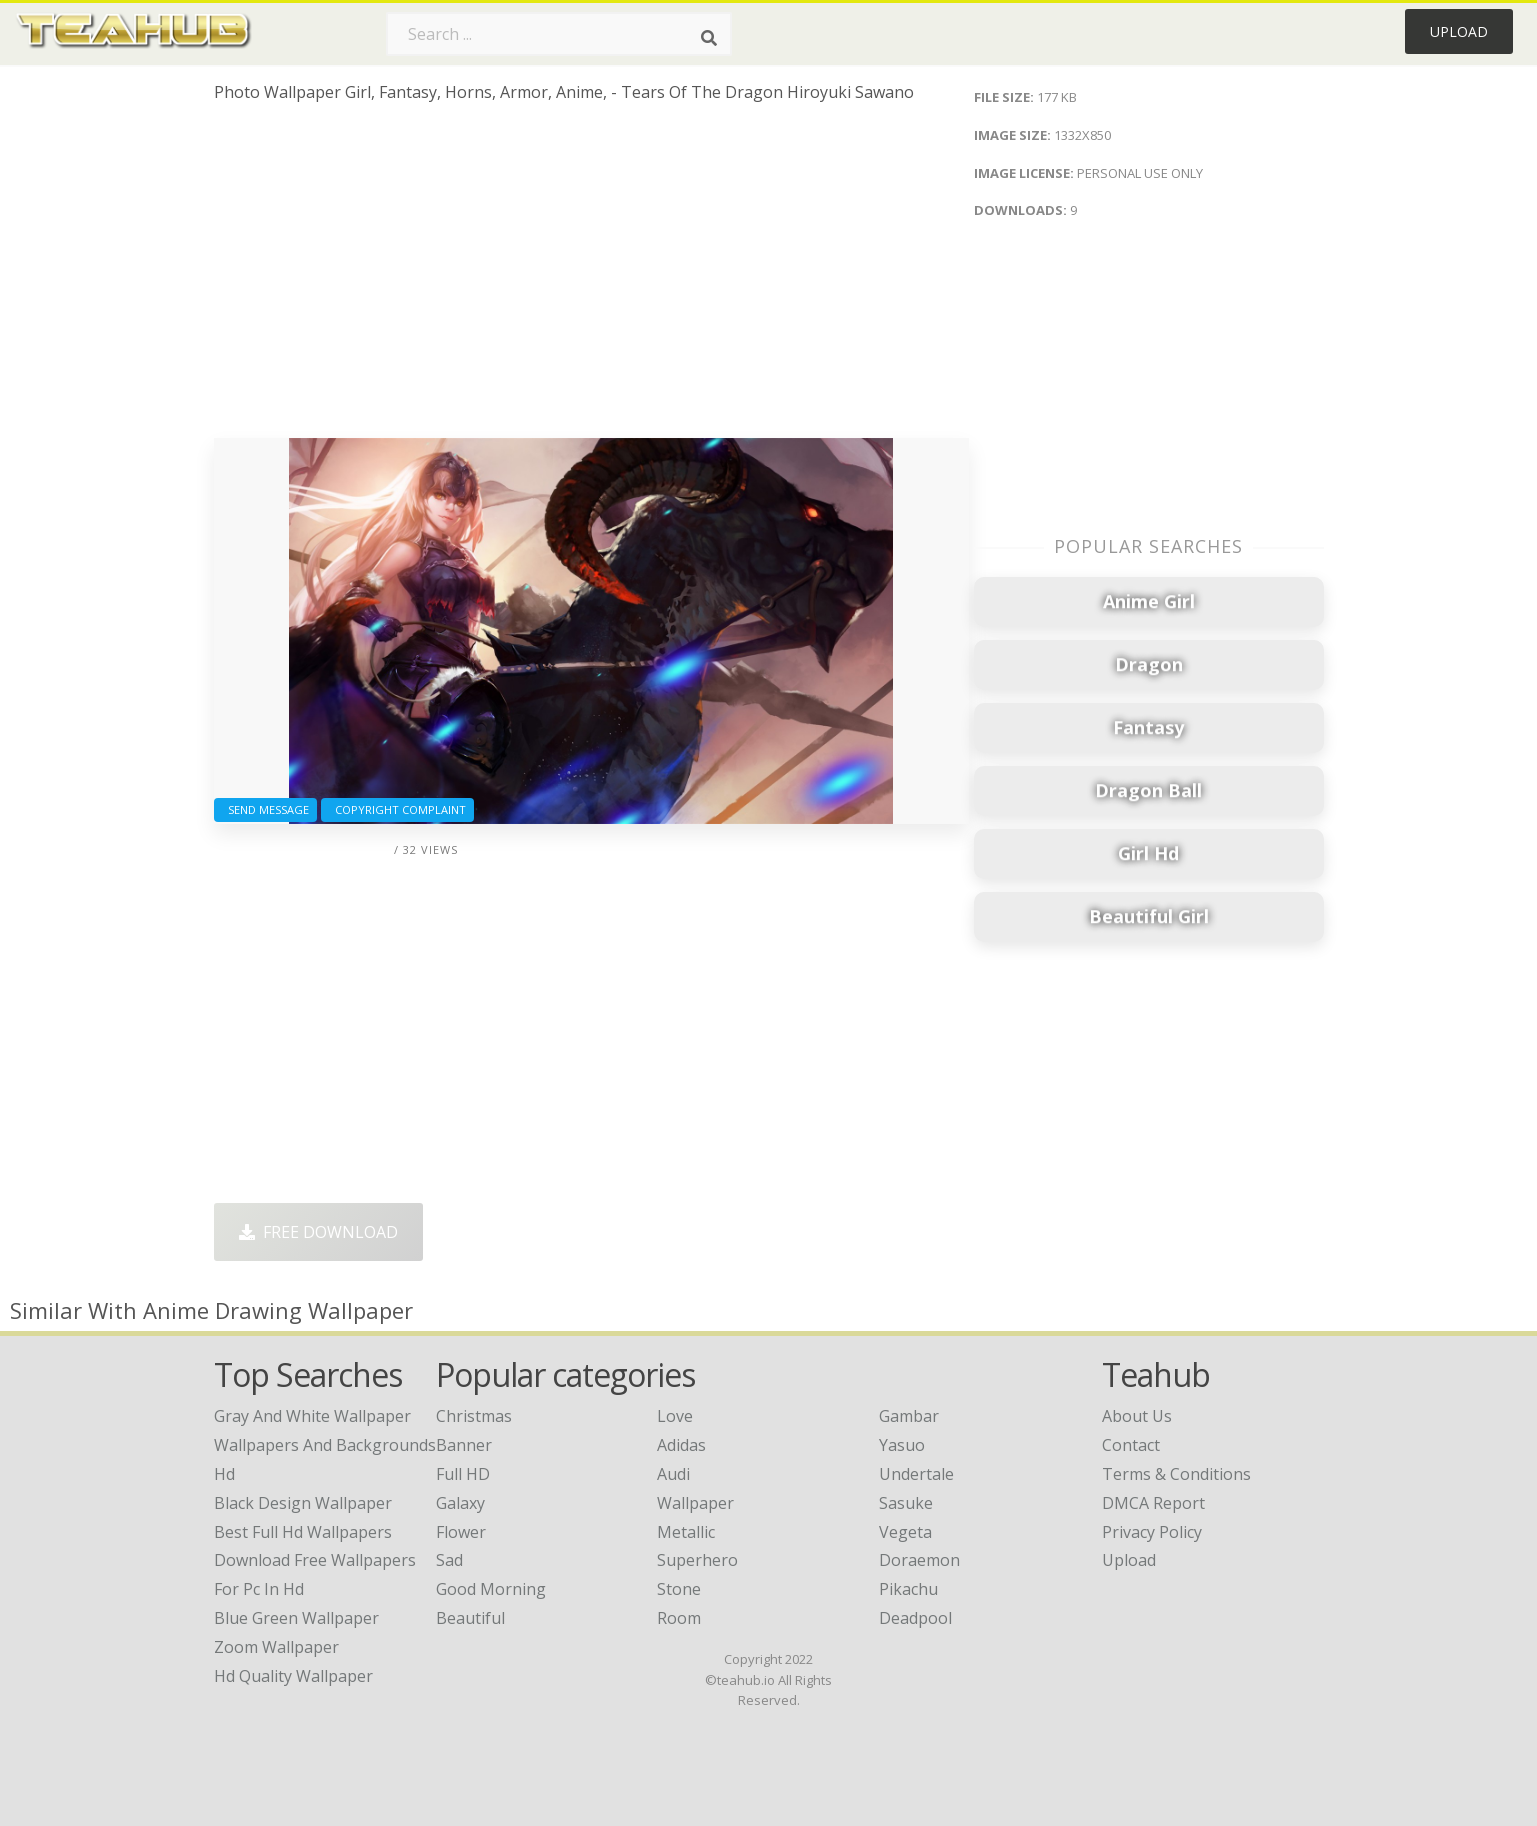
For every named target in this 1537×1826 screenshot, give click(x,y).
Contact (1131, 1445)
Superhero (697, 1560)
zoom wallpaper (276, 1647)
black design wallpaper (303, 1503)
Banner (464, 1445)
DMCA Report (1153, 1503)
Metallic (686, 1532)
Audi (673, 1474)
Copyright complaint (397, 809)
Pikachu (908, 1589)
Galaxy (460, 1503)
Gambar (909, 1416)
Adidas (681, 1445)
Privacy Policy (1152, 1532)
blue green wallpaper (296, 1618)
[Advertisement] (591, 278)
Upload (1459, 31)
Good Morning (491, 1589)
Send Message (265, 809)
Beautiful (470, 1618)
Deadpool (915, 1618)
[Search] (709, 38)
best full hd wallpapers (303, 1532)
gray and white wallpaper (312, 1416)
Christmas (474, 1416)
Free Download (318, 1232)
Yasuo (902, 1445)
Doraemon (919, 1560)
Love (675, 1416)
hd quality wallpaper (293, 1676)
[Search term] (559, 34)
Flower (461, 1532)
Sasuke (906, 1503)
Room (679, 1618)
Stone (679, 1589)
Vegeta (905, 1532)
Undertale (916, 1474)
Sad (449, 1560)
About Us (1137, 1416)
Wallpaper (695, 1503)
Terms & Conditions (1176, 1474)
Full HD (463, 1474)
